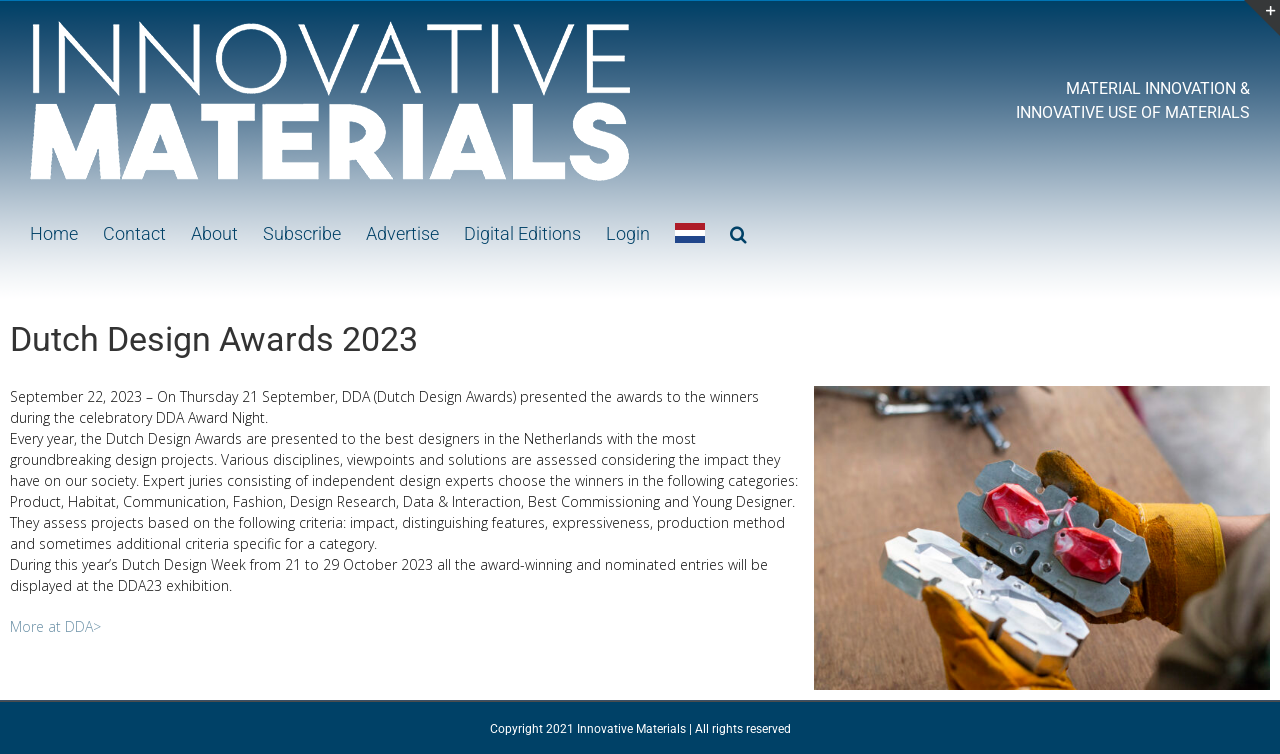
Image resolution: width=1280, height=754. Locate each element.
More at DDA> (55, 626)
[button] (738, 232)
